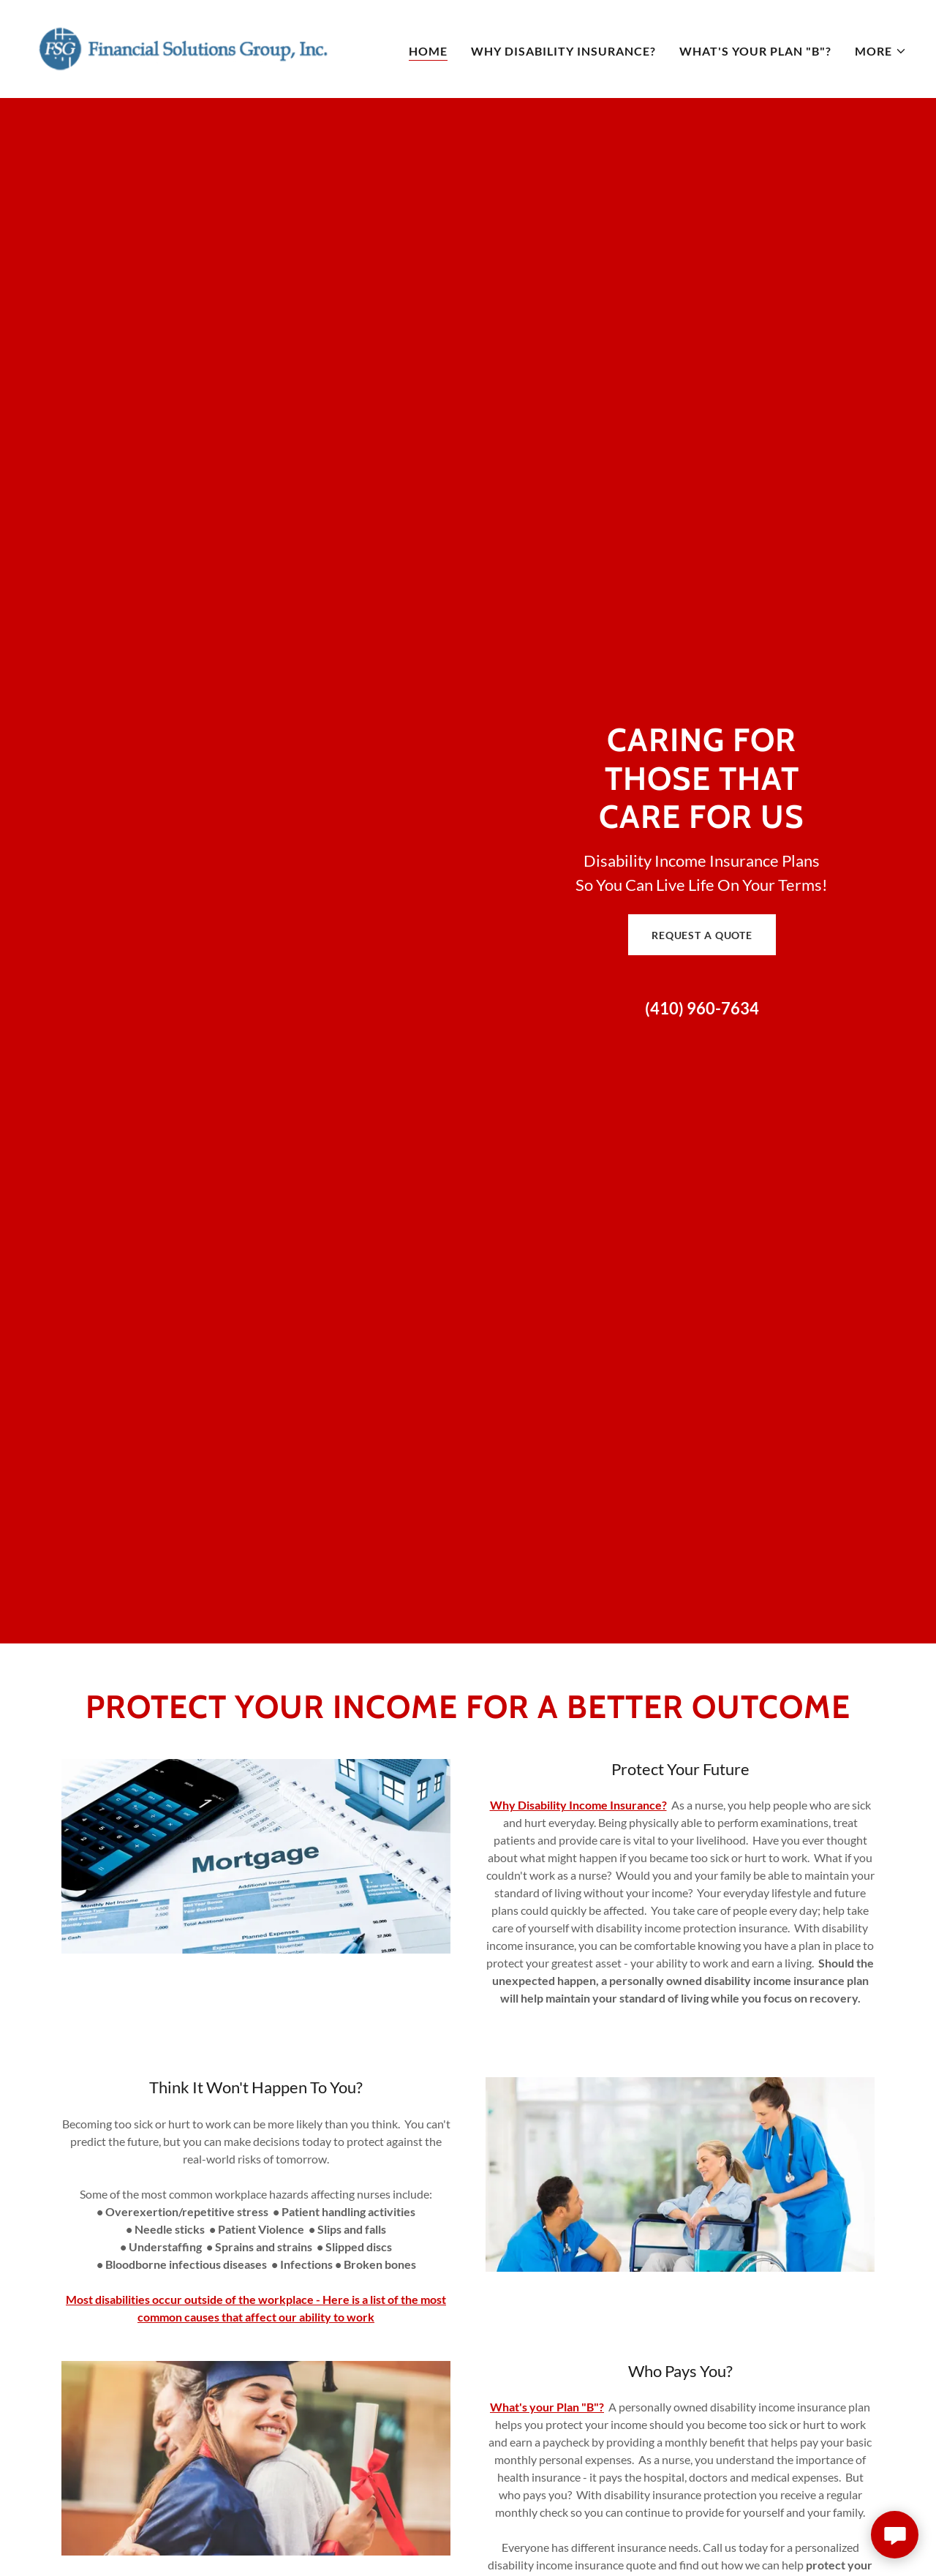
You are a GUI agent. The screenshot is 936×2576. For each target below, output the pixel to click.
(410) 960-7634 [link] (702, 1008)
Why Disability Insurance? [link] (563, 51)
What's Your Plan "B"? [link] (755, 51)
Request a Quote (702, 935)
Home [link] (428, 51)
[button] (881, 51)
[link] (182, 47)
